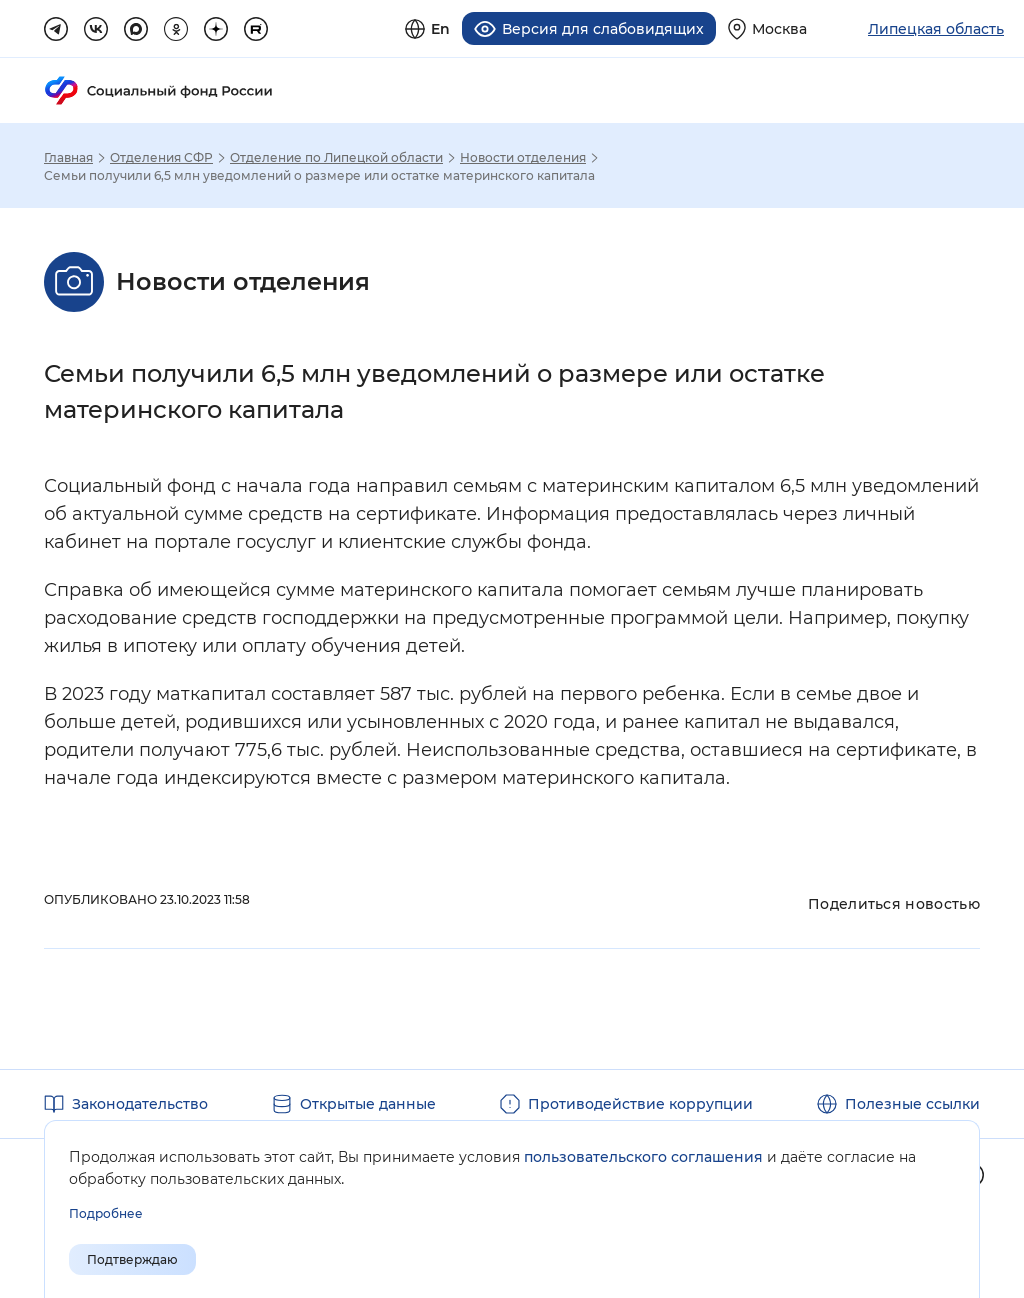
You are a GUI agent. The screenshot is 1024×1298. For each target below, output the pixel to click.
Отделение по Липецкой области (336, 158)
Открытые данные (368, 1104)
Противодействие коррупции (640, 1104)
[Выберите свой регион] (767, 28)
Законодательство (140, 1104)
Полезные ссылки (912, 1104)
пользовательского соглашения (643, 1157)
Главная (68, 158)
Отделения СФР (161, 158)
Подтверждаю (132, 1259)
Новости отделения (523, 158)
